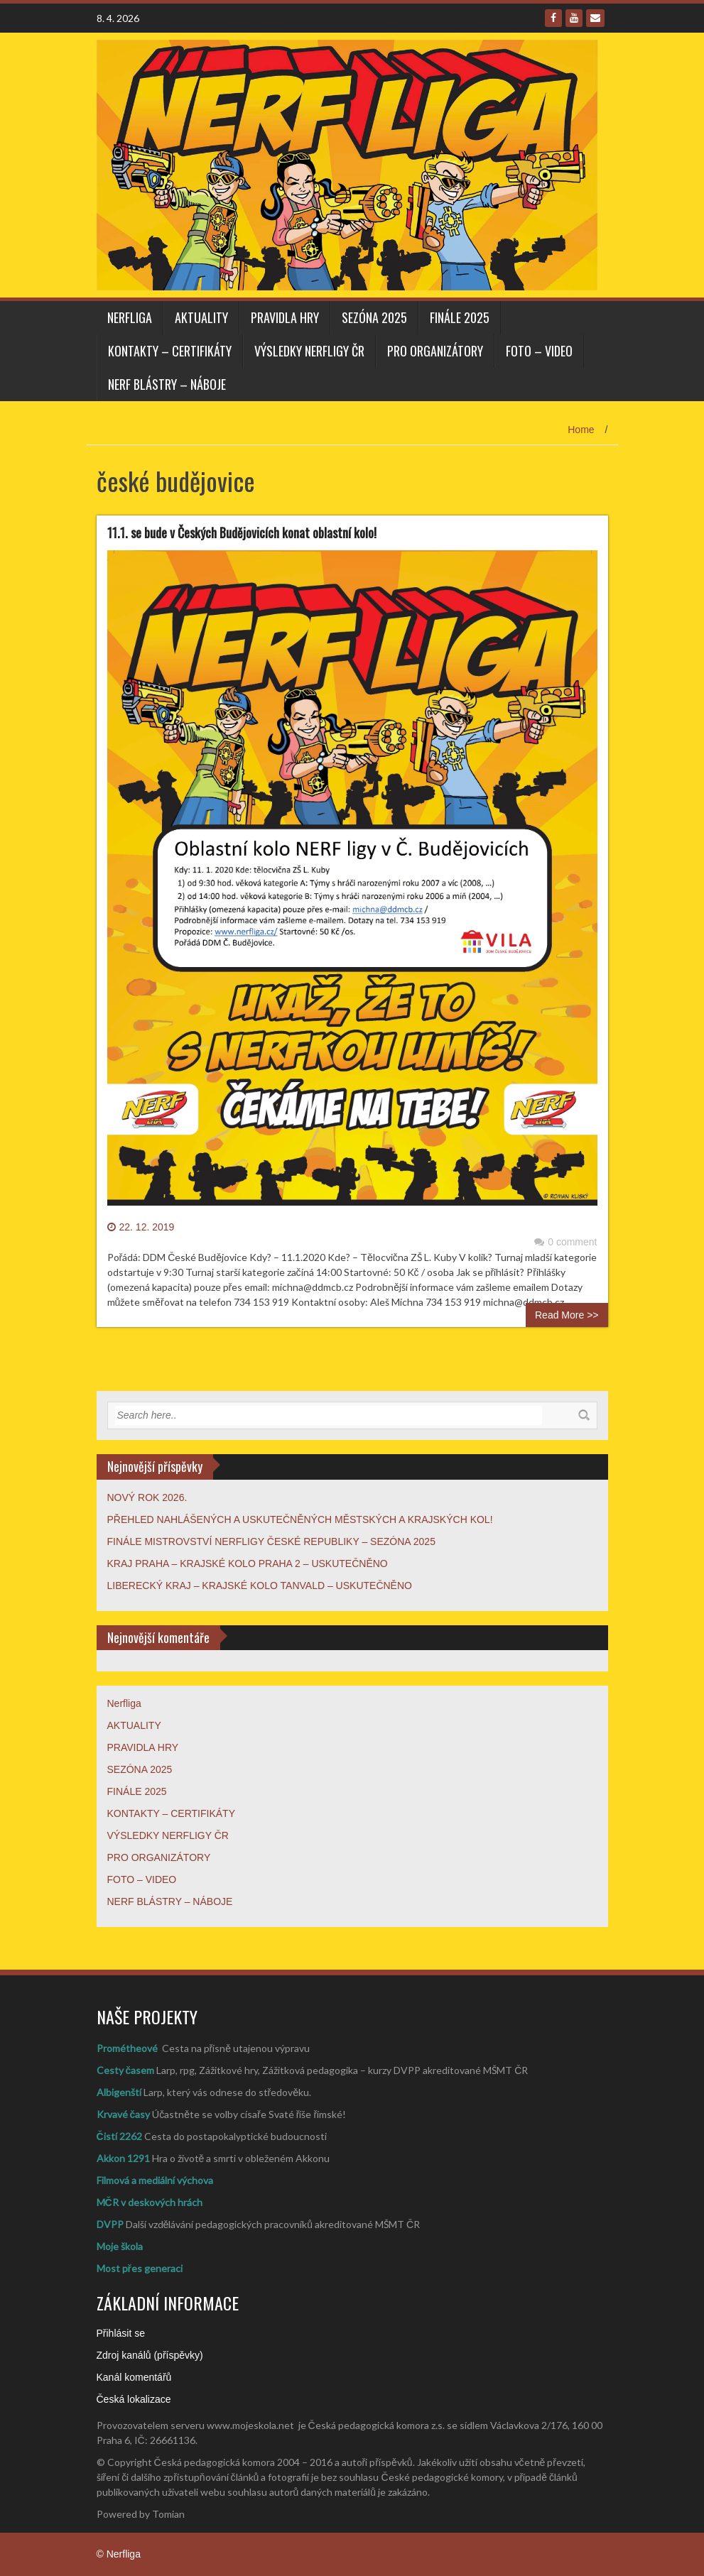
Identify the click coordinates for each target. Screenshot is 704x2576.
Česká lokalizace (134, 2399)
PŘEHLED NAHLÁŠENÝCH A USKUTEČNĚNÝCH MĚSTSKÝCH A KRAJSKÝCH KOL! (300, 1519)
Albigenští (119, 2092)
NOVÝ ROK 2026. (147, 1497)
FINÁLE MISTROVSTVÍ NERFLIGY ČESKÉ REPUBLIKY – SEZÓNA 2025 (271, 1541)
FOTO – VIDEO (539, 351)
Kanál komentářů (134, 2377)
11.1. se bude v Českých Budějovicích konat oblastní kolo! (242, 532)
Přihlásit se (121, 2333)
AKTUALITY (201, 317)
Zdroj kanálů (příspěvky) (150, 2355)
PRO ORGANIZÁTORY (435, 351)
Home (581, 429)
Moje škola (120, 2246)
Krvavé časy (124, 2114)
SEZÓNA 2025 (374, 317)
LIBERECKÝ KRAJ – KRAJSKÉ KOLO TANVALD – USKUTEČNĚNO (259, 1585)
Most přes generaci (140, 2268)
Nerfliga (129, 317)
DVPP (110, 2224)
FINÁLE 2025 (459, 317)
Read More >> (567, 1315)
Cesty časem (126, 2070)
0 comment (565, 1242)
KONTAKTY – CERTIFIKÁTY (170, 351)
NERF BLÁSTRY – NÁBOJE (167, 384)
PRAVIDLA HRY (285, 317)
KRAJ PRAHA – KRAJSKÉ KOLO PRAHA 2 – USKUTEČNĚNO (247, 1563)
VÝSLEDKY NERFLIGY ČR (309, 351)
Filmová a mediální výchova (155, 2180)
